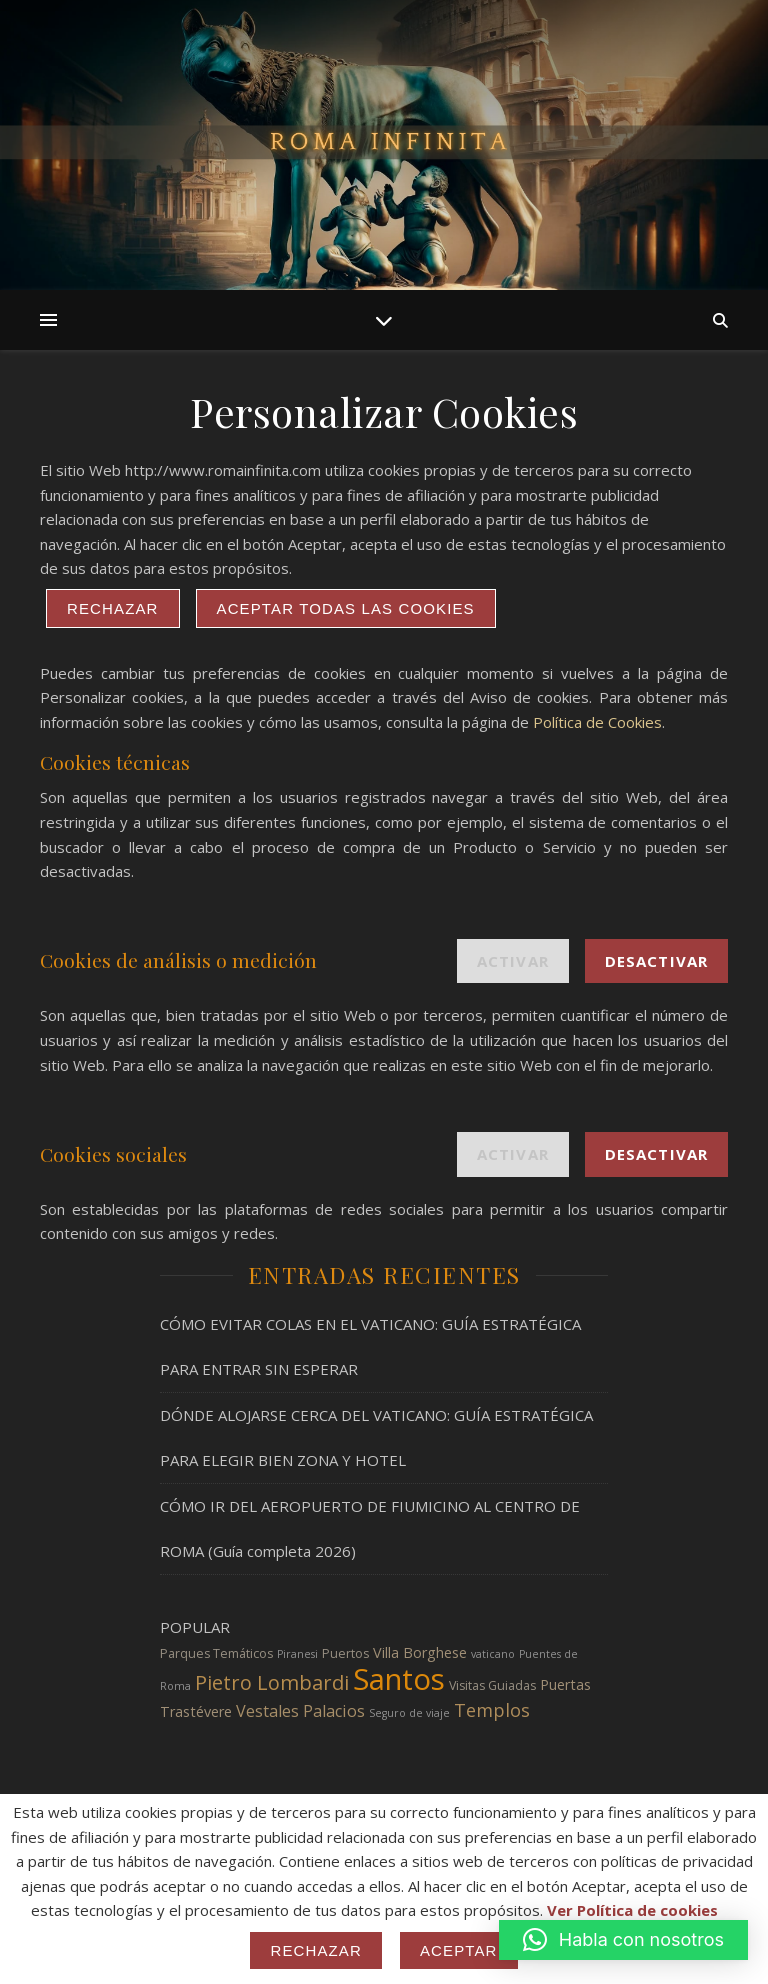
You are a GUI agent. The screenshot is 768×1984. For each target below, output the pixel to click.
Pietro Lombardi (272, 1682)
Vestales (267, 1711)
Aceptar (459, 1950)
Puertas (565, 1684)
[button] (623, 1940)
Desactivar (656, 961)
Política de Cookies (597, 722)
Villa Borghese (420, 1652)
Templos (492, 1710)
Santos (399, 1679)
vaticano (493, 1654)
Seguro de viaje (409, 1713)
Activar (513, 961)
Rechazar (113, 608)
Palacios (334, 1711)
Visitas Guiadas (492, 1685)
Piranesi (297, 1654)
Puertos (345, 1653)
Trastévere (196, 1711)
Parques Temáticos (216, 1653)
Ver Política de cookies (632, 1910)
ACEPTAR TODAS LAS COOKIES (346, 608)
